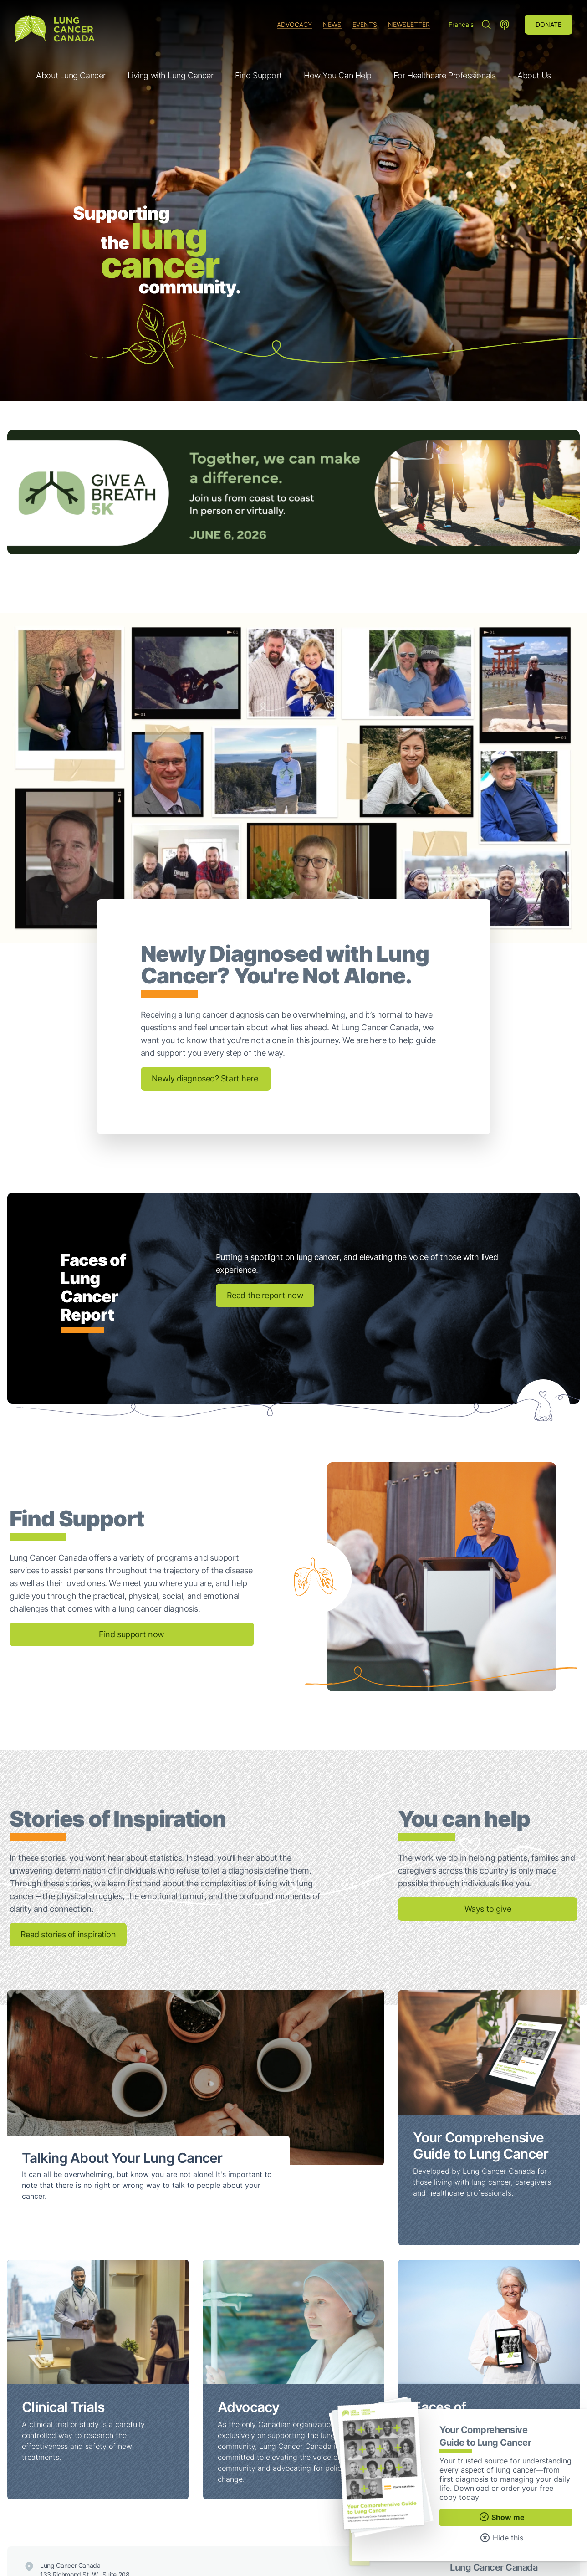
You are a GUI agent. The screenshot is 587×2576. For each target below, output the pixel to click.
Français (461, 24)
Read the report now (265, 1295)
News (332, 24)
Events (364, 24)
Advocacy (294, 24)
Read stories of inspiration (68, 1934)
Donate (548, 24)
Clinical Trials (63, 2407)
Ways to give (487, 1909)
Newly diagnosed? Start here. (206, 1078)
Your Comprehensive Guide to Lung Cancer (480, 2145)
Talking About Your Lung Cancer (122, 2158)
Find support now (131, 1634)
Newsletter (409, 24)
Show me (502, 2516)
